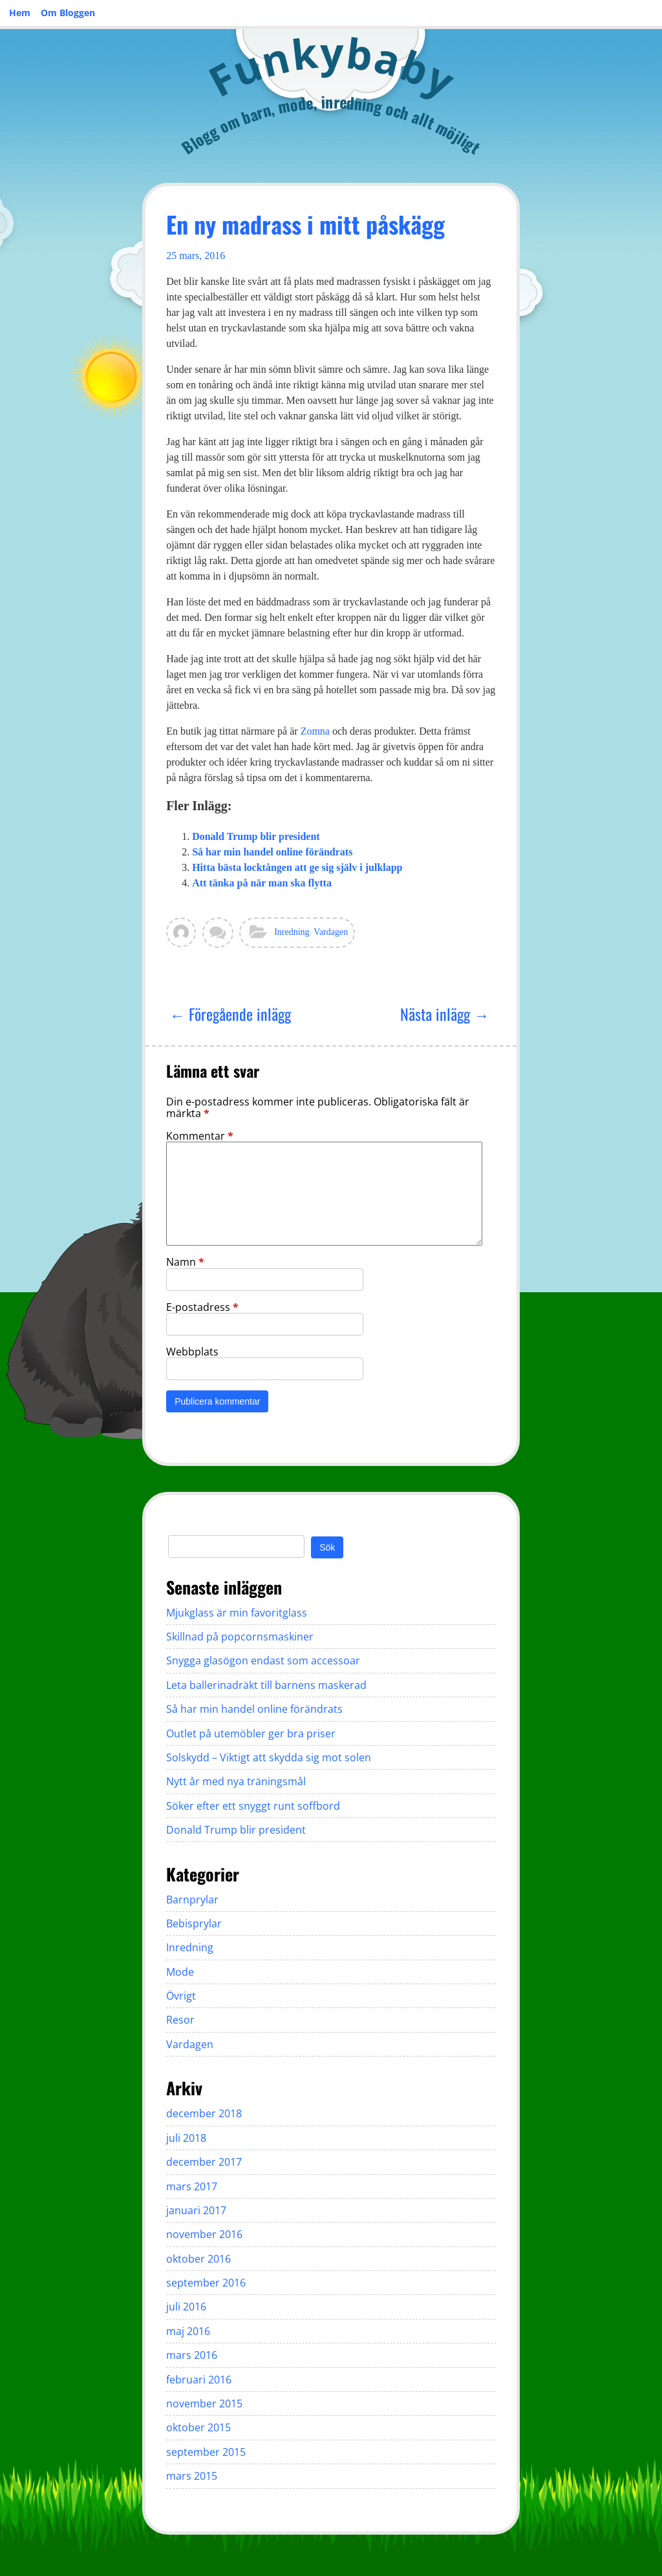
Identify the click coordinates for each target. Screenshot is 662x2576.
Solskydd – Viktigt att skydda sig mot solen (268, 1757)
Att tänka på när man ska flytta (262, 882)
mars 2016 (191, 2355)
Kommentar (199, 1136)
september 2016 (206, 2283)
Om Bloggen (68, 12)
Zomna (315, 731)
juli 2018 (186, 2138)
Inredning (291, 932)
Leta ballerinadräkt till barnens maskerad (266, 1685)
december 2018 (204, 2113)
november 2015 (204, 2403)
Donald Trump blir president (256, 836)
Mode (180, 1972)
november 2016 (204, 2234)
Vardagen (331, 932)
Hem (19, 12)
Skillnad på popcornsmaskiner (240, 1636)
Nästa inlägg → (444, 1013)
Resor (180, 2020)
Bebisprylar (194, 1923)
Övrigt (181, 1996)
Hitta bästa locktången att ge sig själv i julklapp (297, 867)
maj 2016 (188, 2331)
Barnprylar (192, 1899)
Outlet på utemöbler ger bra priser (251, 1733)
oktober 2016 (198, 2259)
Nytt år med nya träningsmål (236, 1781)
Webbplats (192, 1351)
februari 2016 (198, 2379)
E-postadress (202, 1307)
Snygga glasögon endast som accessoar (263, 1660)
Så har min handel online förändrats (272, 851)
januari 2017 (196, 2210)
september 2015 (206, 2452)
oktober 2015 (198, 2427)
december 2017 (204, 2162)
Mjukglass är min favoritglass (236, 1613)
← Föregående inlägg (230, 1013)
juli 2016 (186, 2306)
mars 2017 (191, 2186)
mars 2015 (191, 2476)
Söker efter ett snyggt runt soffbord (253, 1806)
